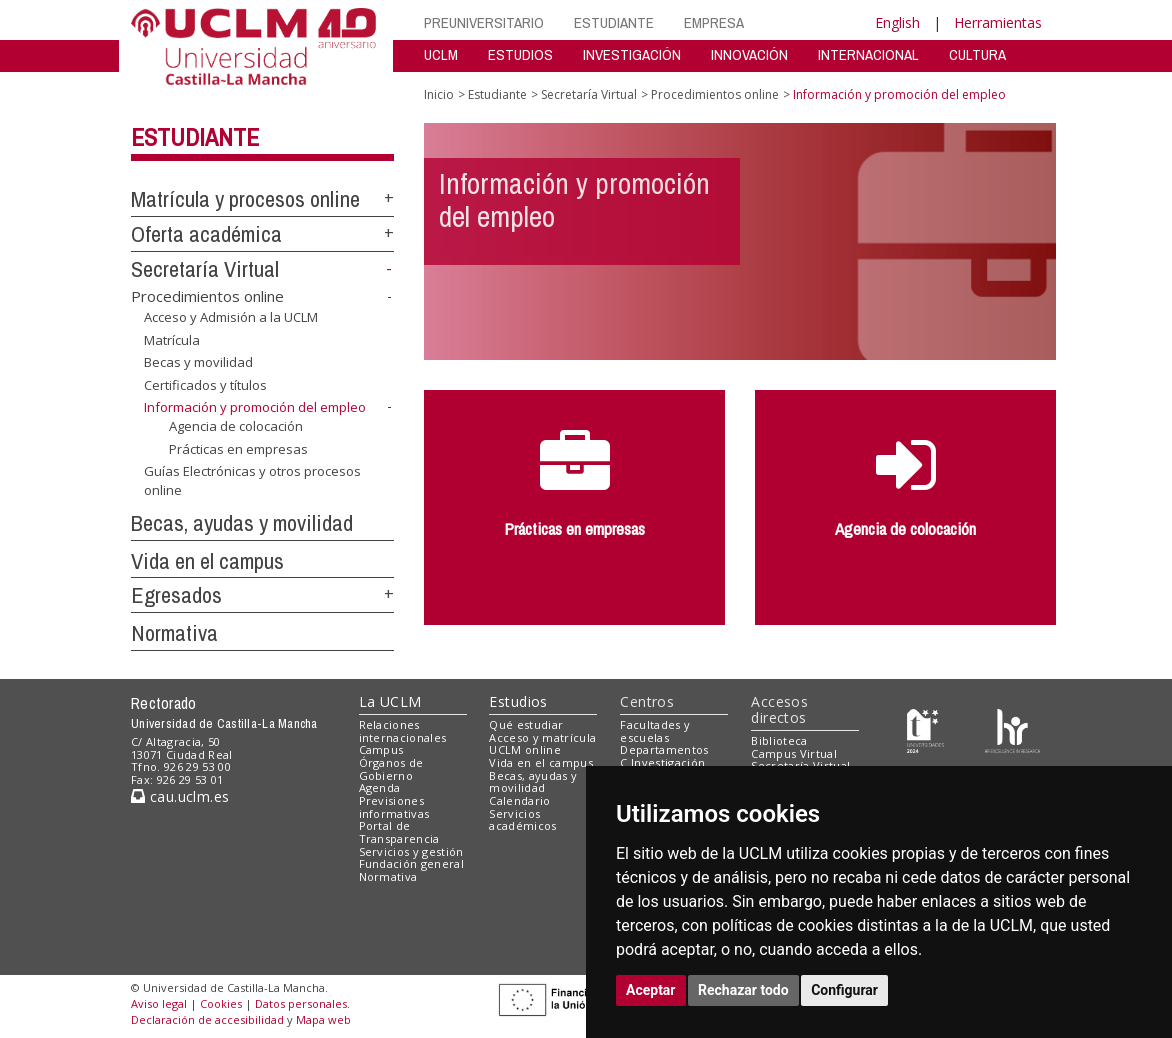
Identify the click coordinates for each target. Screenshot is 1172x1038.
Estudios (518, 701)
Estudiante (195, 137)
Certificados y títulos (205, 385)
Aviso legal (159, 1003)
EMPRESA (714, 22)
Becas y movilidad (198, 362)
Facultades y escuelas (655, 731)
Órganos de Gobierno (391, 769)
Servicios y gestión (411, 851)
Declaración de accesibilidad (207, 1019)
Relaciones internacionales (403, 731)
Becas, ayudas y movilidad (242, 523)
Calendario (519, 800)
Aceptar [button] (651, 990)
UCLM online (525, 749)
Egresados (176, 595)
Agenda (380, 787)
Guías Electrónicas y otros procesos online (252, 480)
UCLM (441, 54)
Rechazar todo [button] (743, 990)
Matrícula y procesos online (245, 199)
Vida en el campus (207, 561)
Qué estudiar (526, 724)
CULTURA (977, 54)
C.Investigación (662, 762)
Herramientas (998, 22)
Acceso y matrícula (542, 737)
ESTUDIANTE (614, 22)
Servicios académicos (522, 820)
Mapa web (323, 1019)
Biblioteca (779, 740)
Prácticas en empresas (238, 448)
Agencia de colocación (236, 426)
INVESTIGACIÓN (632, 54)
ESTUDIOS (520, 54)
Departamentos (664, 749)
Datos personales (301, 1003)
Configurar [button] (844, 990)
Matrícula (172, 340)
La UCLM (390, 701)
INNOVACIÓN (749, 54)
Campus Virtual (794, 753)
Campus (381, 749)
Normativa (174, 633)
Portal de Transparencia (399, 832)
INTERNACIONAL (868, 54)
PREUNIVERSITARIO (484, 22)
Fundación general (412, 863)
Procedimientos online (207, 296)
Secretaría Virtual (205, 269)
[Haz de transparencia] (925, 728)
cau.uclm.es (180, 796)
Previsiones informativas (394, 807)
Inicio (439, 94)
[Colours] (1012, 728)
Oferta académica (206, 234)
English (897, 22)
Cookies (221, 1003)
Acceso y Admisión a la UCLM (231, 317)
